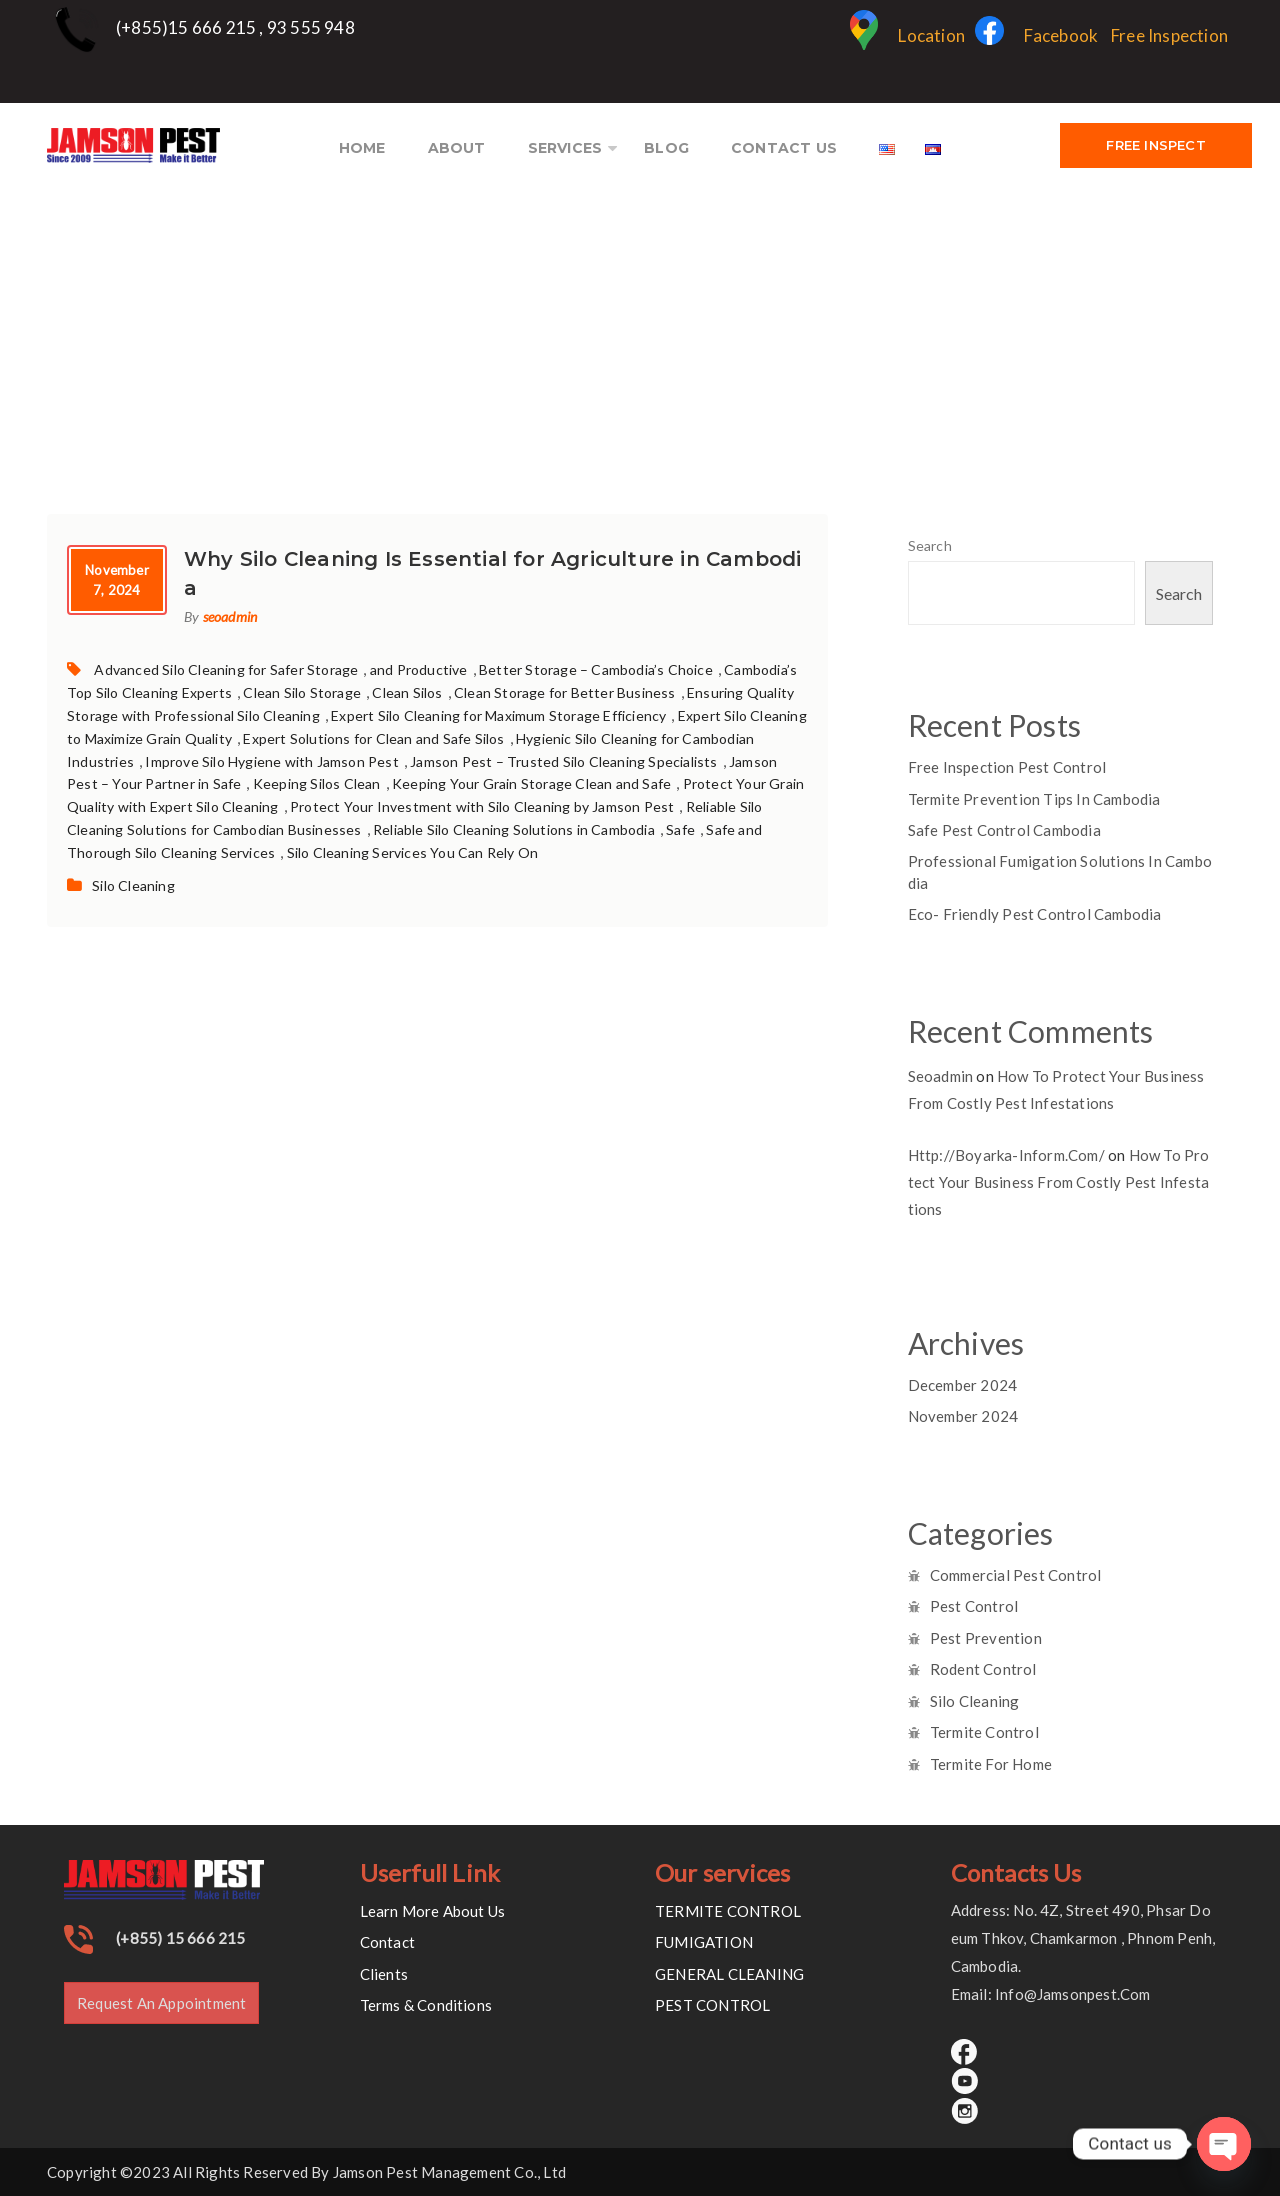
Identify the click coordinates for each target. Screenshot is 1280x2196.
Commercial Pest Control (1016, 1575)
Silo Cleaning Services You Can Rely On (413, 852)
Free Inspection (1169, 35)
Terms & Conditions (426, 2005)
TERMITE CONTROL (728, 1911)
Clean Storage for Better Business (565, 692)
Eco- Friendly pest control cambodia (1035, 914)
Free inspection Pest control (1007, 767)
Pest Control (974, 1606)
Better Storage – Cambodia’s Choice (596, 669)
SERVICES (565, 148)
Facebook (1037, 35)
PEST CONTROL (712, 2005)
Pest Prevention (986, 1638)
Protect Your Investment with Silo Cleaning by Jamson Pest (482, 806)
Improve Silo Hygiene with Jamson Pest (271, 761)
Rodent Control (983, 1669)
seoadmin (230, 616)
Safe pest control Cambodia (1004, 830)
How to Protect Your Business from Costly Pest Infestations (1059, 1182)
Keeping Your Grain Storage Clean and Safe (531, 783)
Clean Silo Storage (302, 692)
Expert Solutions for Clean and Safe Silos (373, 738)
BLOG (666, 148)
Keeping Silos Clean (317, 783)
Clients (384, 1974)
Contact (387, 1942)
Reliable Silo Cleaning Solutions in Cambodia (514, 829)
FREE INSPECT (1155, 145)
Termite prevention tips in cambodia (1034, 799)
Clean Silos (407, 692)
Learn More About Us (433, 1911)
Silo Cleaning (133, 885)
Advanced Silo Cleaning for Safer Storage (226, 669)
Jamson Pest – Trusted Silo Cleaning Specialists (563, 761)
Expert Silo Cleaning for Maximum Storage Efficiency (498, 715)
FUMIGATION (704, 1942)
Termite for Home (991, 1764)
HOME (362, 148)
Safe (680, 829)
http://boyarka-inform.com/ (1006, 1155)
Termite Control (984, 1732)
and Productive (419, 669)
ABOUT (457, 148)
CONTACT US (784, 148)
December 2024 (963, 1385)
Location (907, 35)
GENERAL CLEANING (729, 1974)
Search (930, 545)
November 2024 (963, 1416)
